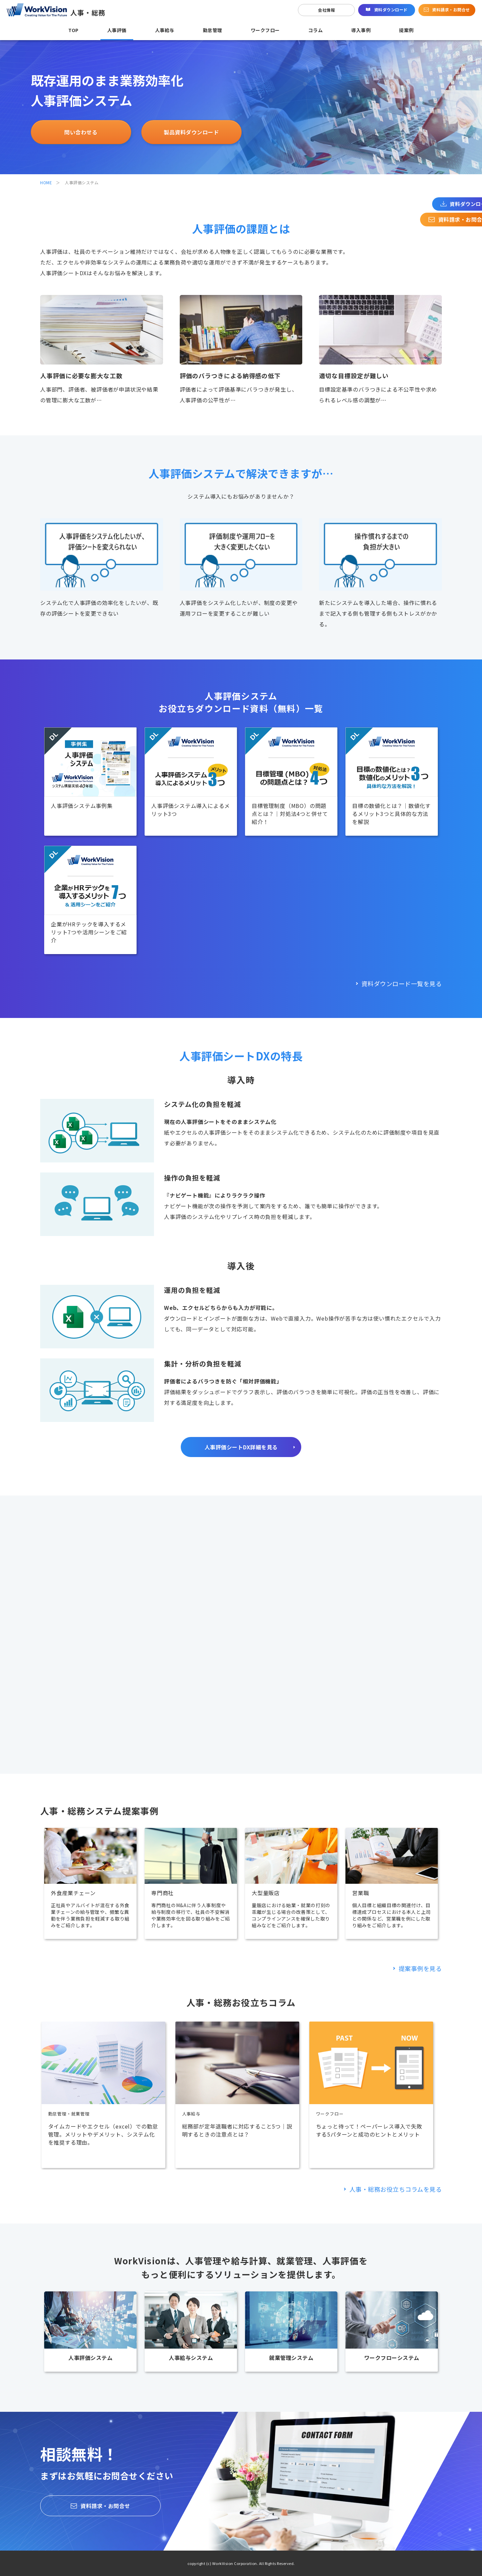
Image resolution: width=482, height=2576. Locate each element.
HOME (46, 182)
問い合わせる (80, 132)
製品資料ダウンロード (191, 132)
